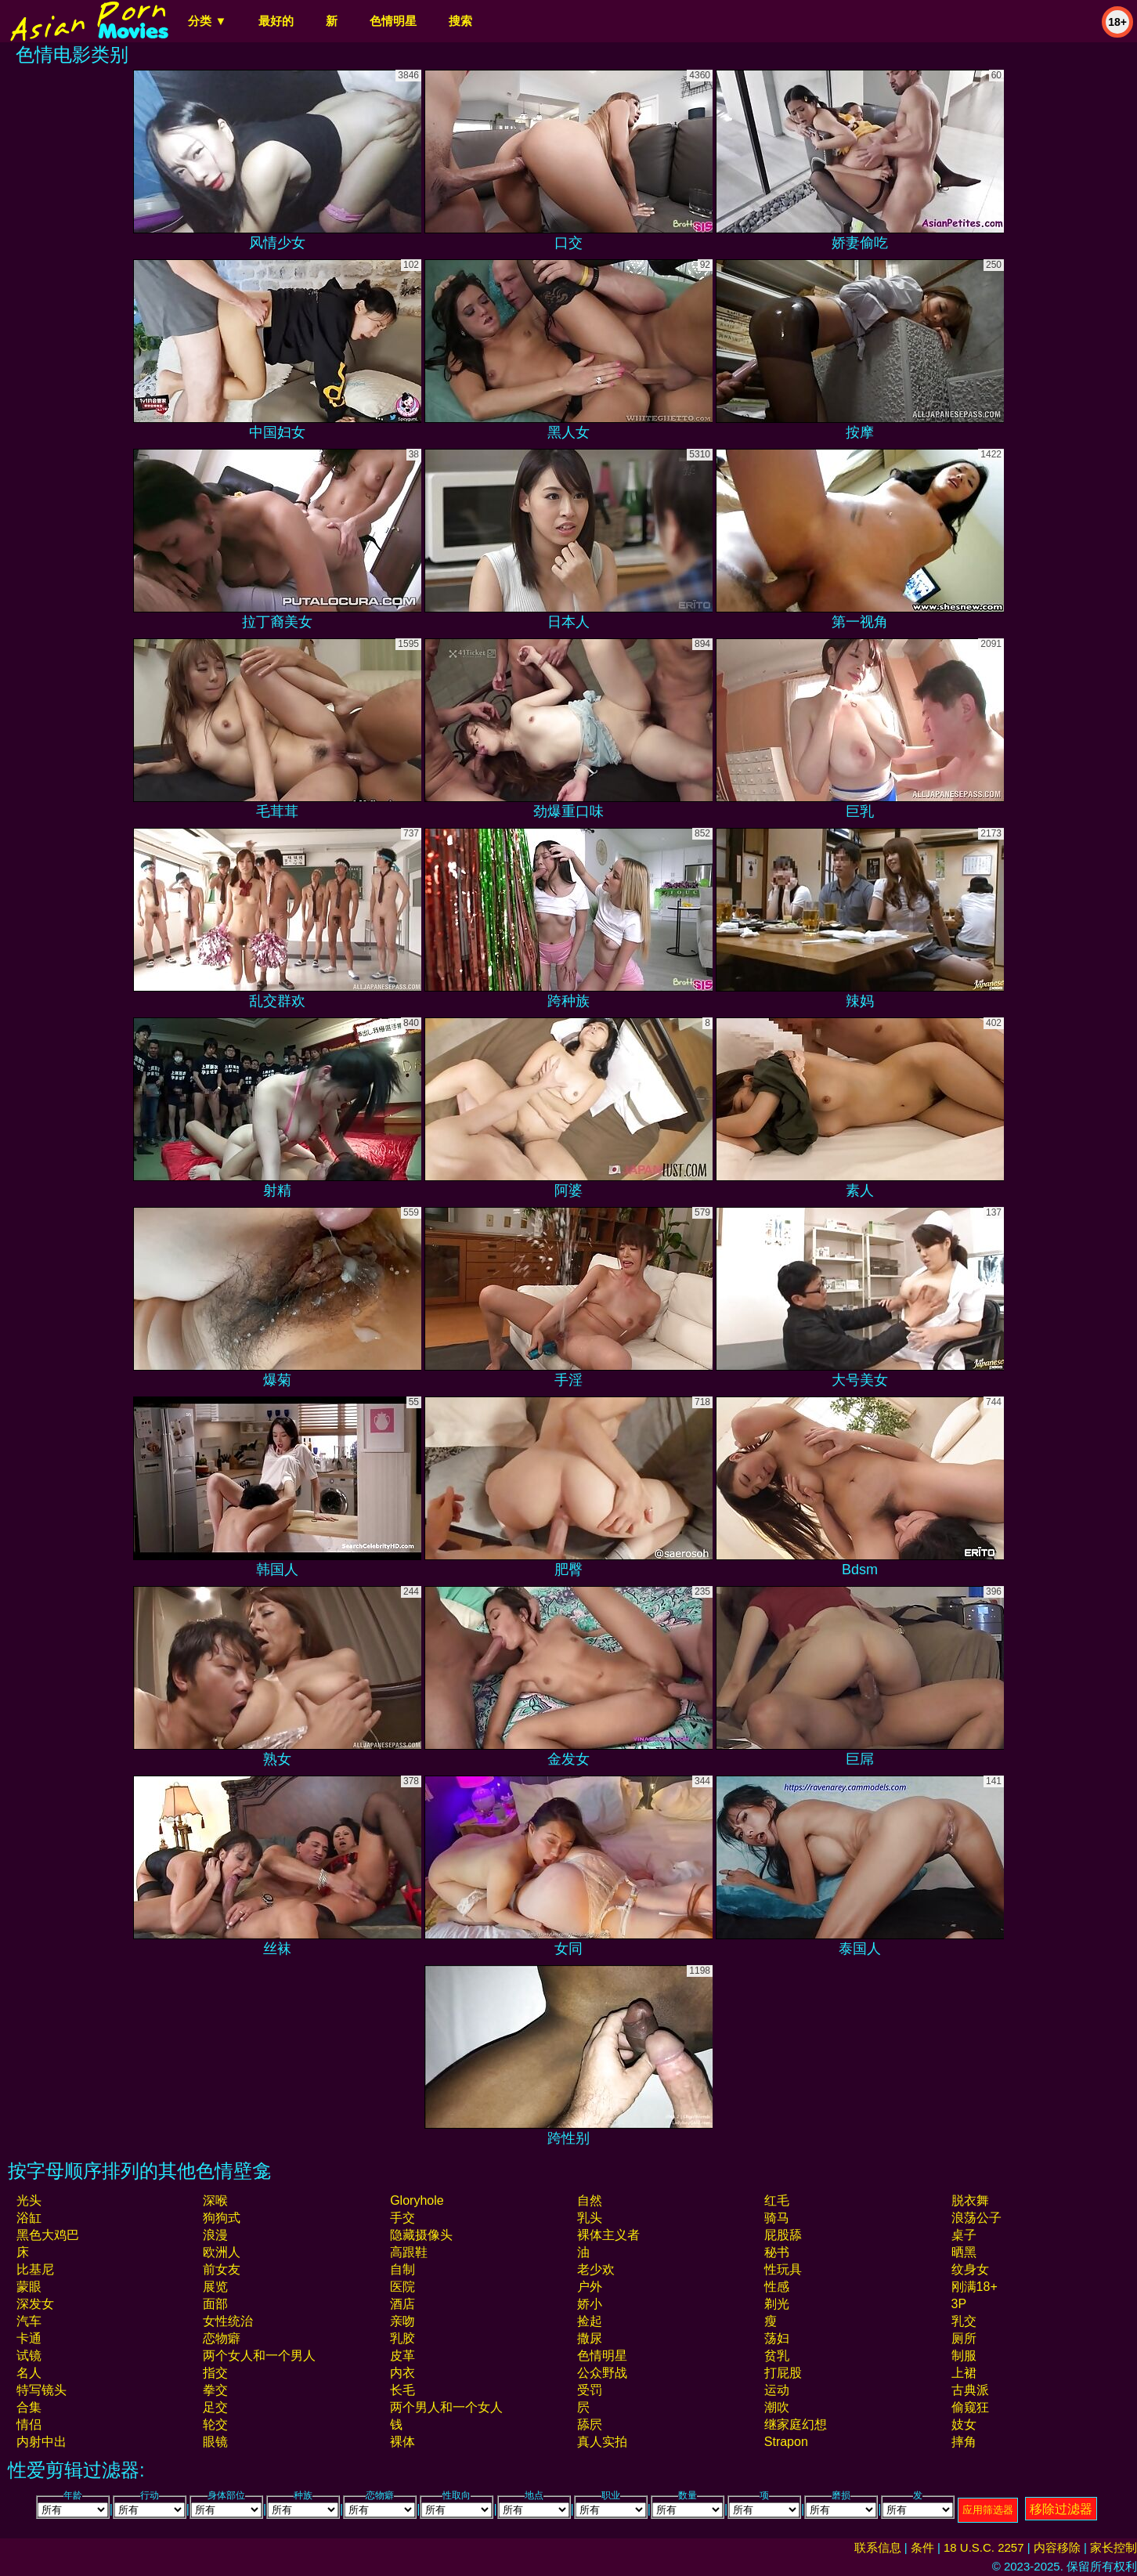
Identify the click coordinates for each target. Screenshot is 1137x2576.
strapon (786, 2441)
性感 (776, 2286)
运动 (776, 2390)
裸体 (402, 2441)
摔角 (963, 2441)
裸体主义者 (608, 2235)
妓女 (963, 2424)
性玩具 (783, 2269)
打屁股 (783, 2372)
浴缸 (29, 2217)
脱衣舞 (970, 2200)
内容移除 (1057, 2547)
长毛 (402, 2390)
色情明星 (393, 20)
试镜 (29, 2355)
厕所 (963, 2338)
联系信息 (877, 2547)
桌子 (963, 2235)
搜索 (460, 20)
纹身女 (970, 2269)
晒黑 (963, 2252)
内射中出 (41, 2441)
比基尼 (35, 2269)
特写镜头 (41, 2390)
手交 (402, 2217)
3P (959, 2303)
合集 (29, 2407)
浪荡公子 (976, 2217)
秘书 (776, 2252)
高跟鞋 (409, 2252)
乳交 (963, 2321)
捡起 (589, 2321)
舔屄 (589, 2424)
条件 (922, 2547)
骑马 (776, 2217)
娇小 (589, 2303)
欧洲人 (221, 2252)
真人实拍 (602, 2441)
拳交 (215, 2390)
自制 (402, 2269)
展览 (215, 2286)
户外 (589, 2286)
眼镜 (215, 2441)
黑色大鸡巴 (47, 2235)
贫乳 (776, 2355)
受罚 (589, 2390)
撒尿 (589, 2338)
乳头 (589, 2217)
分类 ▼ (207, 20)
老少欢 (596, 2269)
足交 (215, 2407)
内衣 (402, 2372)
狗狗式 (221, 2217)
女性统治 (228, 2321)
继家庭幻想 (795, 2424)
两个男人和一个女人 (446, 2407)
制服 (963, 2355)
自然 (589, 2200)
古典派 (970, 2390)
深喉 (215, 2200)
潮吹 (776, 2407)
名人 (29, 2372)
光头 (29, 2200)
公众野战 (602, 2372)
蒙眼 (29, 2286)
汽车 (29, 2321)
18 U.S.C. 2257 (984, 2547)
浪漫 (215, 2235)
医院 (402, 2286)
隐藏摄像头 (421, 2235)
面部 (215, 2303)
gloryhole (416, 2200)
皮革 (402, 2355)
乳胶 (402, 2338)
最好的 (276, 20)
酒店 (402, 2303)
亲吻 (402, 2321)
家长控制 (1113, 2547)
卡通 (29, 2338)
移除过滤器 (1061, 2509)
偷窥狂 (970, 2407)
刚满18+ (974, 2286)
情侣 (29, 2424)
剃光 (776, 2303)
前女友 (221, 2269)
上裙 (963, 2372)
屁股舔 (783, 2235)
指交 (215, 2372)
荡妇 (776, 2338)
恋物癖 (221, 2338)
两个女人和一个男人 (259, 2355)
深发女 (35, 2303)
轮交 (215, 2424)
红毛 (776, 2200)
